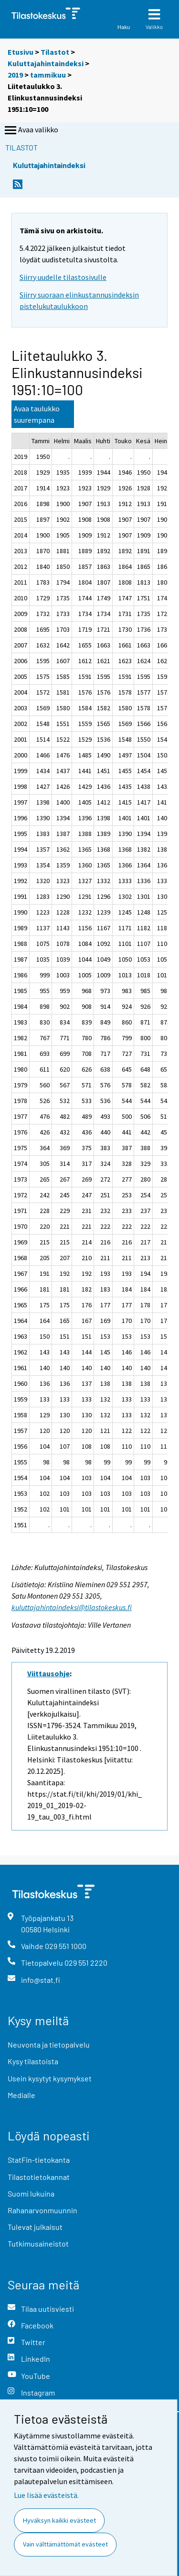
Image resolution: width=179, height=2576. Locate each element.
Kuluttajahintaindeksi (46, 63)
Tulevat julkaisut (35, 2226)
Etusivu (20, 52)
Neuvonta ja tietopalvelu (49, 2044)
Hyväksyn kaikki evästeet (59, 2520)
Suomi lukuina (31, 2193)
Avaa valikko (30, 130)
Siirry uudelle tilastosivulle (63, 277)
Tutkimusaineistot (38, 2243)
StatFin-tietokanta (39, 2159)
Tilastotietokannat (39, 2176)
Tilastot (55, 52)
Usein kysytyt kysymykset (50, 2078)
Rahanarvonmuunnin (42, 2210)
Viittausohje (48, 1673)
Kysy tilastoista (33, 2061)
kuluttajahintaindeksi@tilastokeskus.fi (71, 1607)
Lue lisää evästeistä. (46, 2495)
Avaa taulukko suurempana (37, 414)
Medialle (21, 2094)
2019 (15, 75)
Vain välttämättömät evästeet (65, 2544)
